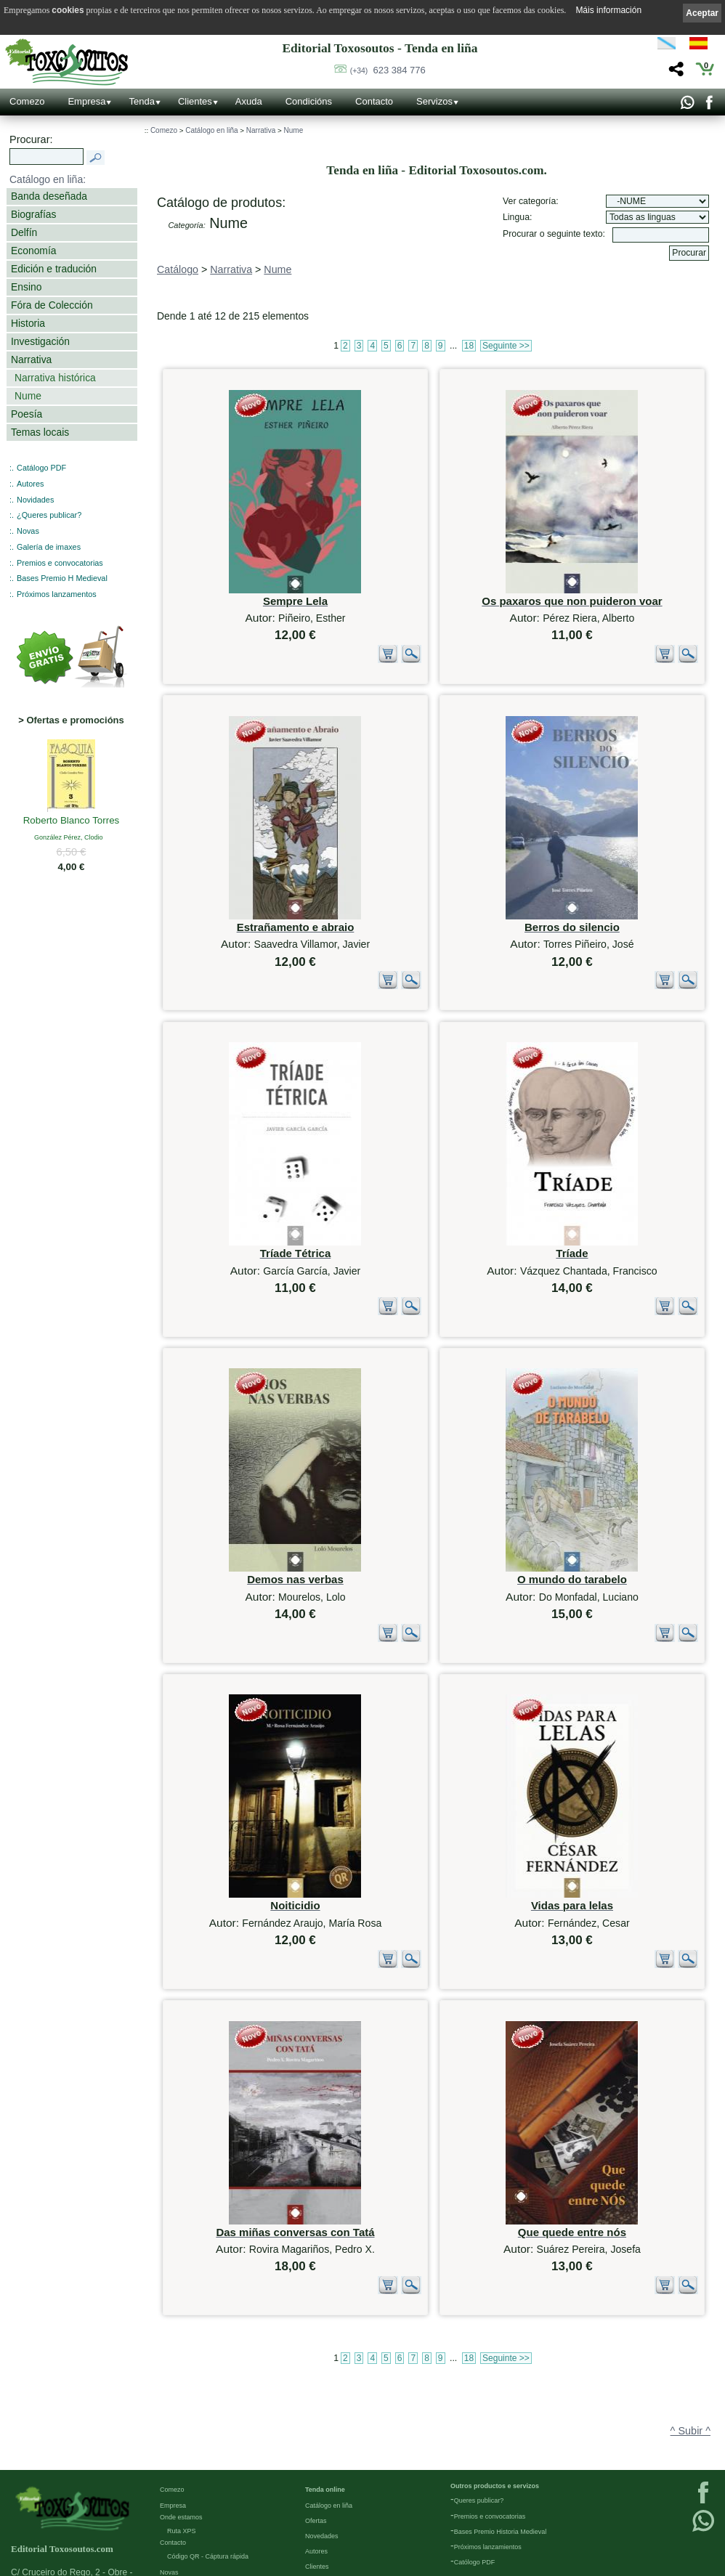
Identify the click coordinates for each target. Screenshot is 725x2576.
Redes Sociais (181, 2486)
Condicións (308, 101)
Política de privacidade (193, 2532)
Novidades (35, 499)
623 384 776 (388, 70)
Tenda (141, 101)
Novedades (322, 2419)
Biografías (33, 214)
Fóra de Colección (52, 305)
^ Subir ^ (690, 2280)
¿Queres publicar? (49, 515)
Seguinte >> (506, 346)
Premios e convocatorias (60, 562)
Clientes (195, 101)
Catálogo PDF (41, 467)
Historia (28, 323)
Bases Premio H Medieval (62, 578)
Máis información (608, 10)
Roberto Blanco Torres (71, 821)
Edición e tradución (54, 269)
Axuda (248, 101)
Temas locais (40, 432)
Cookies (172, 2563)
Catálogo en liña (211, 130)
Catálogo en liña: (47, 179)
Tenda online (325, 2373)
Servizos (434, 101)
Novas (28, 531)
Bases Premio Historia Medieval (500, 2414)
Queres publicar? (479, 2384)
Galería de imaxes (49, 547)
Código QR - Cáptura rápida (207, 2440)
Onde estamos (181, 2400)
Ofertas (316, 2404)
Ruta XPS (181, 2414)
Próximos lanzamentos (57, 594)
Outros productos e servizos (494, 2369)
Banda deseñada (49, 196)
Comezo (26, 101)
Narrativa (31, 359)
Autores (30, 483)
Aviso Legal (176, 2517)
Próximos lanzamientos (488, 2430)
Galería (171, 2470)
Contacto (374, 101)
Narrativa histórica (55, 377)
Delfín (24, 232)
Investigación (40, 341)
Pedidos (317, 2465)
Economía (33, 250)
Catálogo (177, 269)
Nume (28, 396)
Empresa (86, 101)
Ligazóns (173, 2502)
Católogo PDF (474, 2445)
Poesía (26, 414)
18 (469, 346)
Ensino (26, 287)
